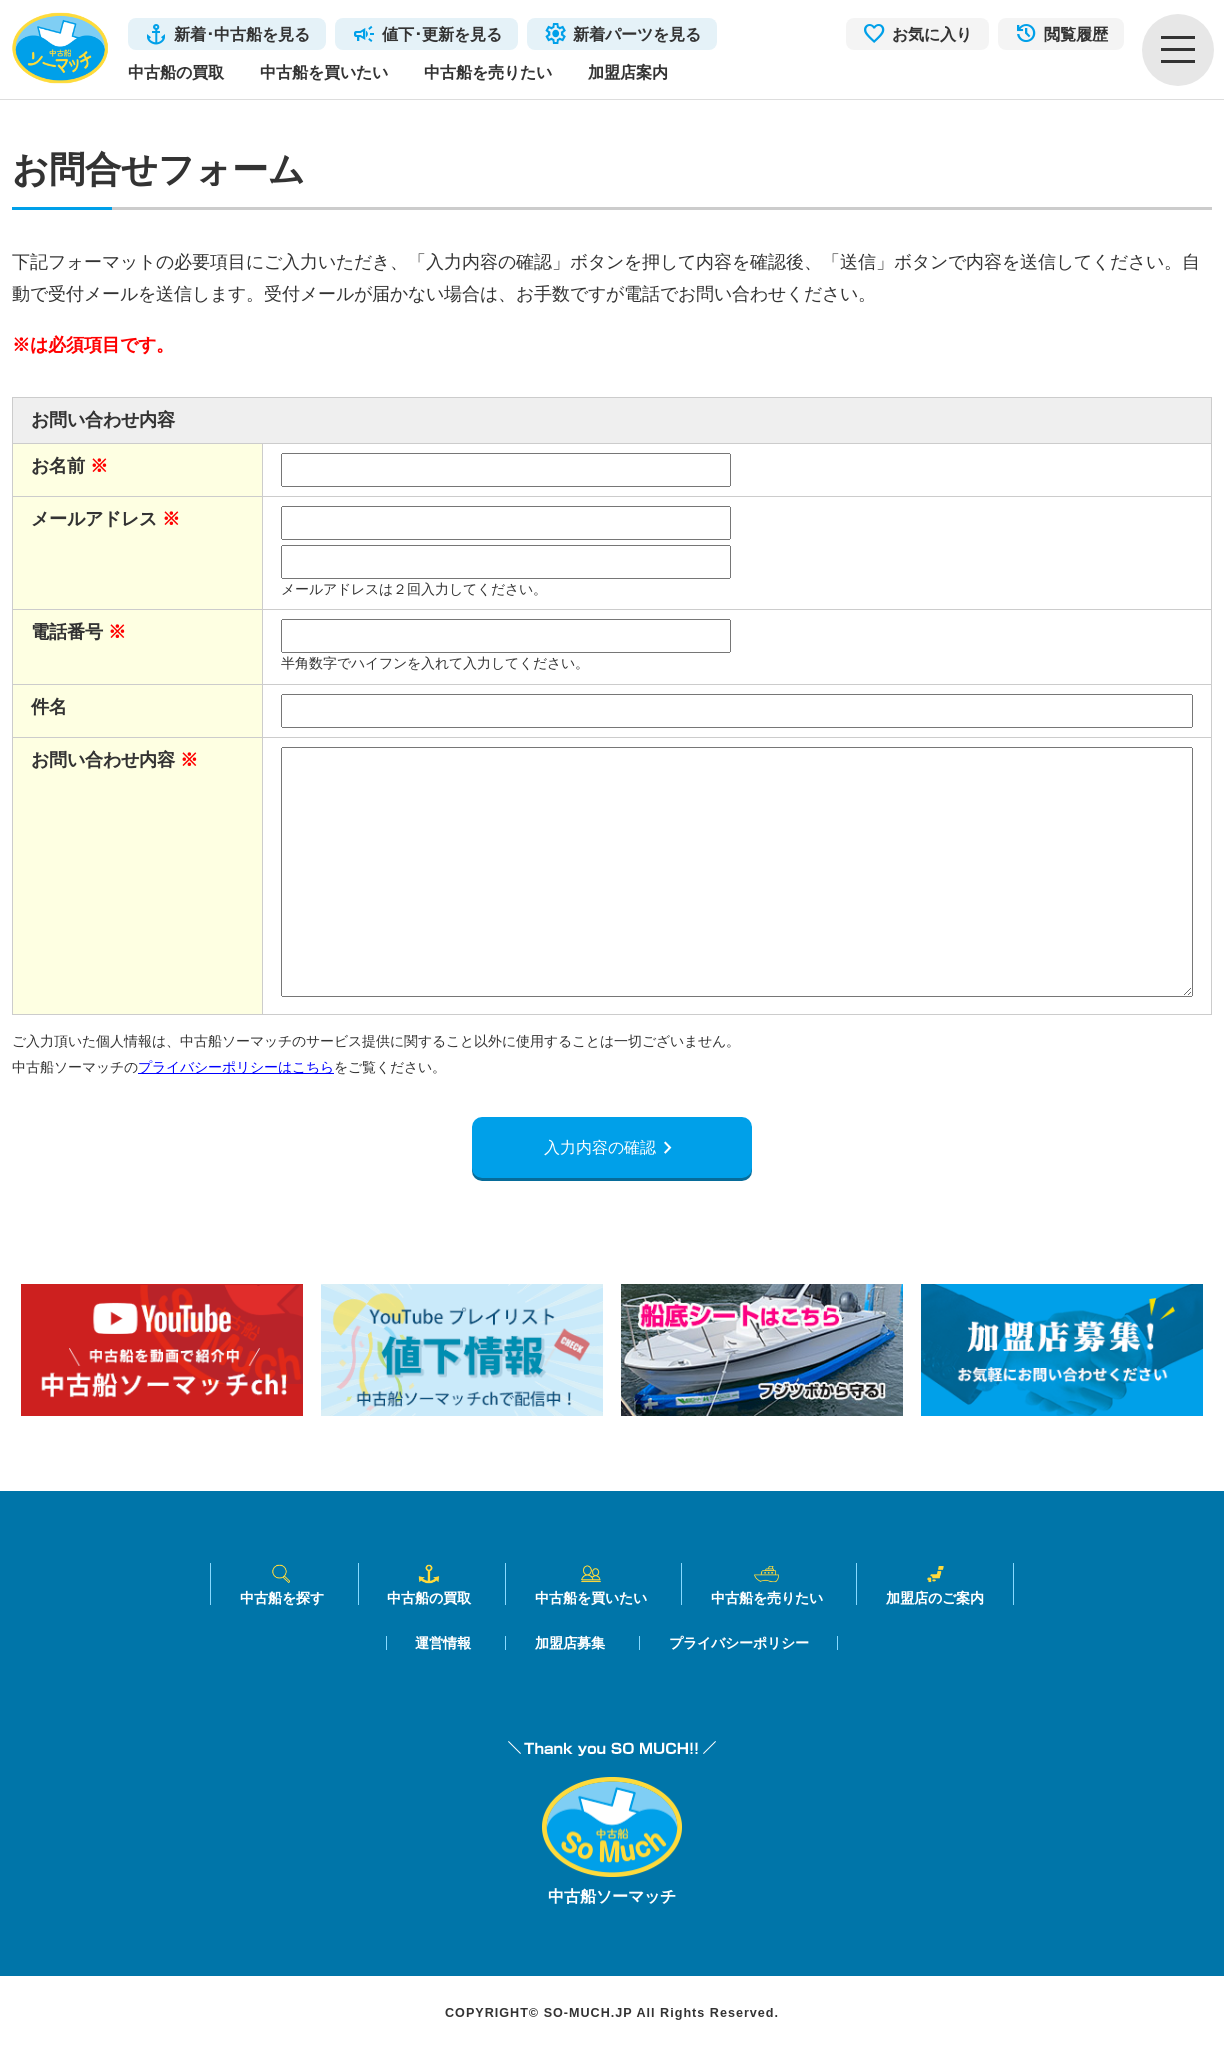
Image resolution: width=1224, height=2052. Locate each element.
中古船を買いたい (324, 72)
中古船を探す (282, 1584)
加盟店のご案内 (935, 1584)
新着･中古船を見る (242, 34)
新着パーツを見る (637, 34)
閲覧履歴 (1076, 34)
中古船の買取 (176, 72)
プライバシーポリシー (739, 1644)
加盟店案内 (628, 72)
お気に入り (932, 34)
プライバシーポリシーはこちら (236, 1067)
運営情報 (443, 1644)
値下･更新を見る (442, 34)
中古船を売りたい (488, 72)
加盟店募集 (570, 1644)
